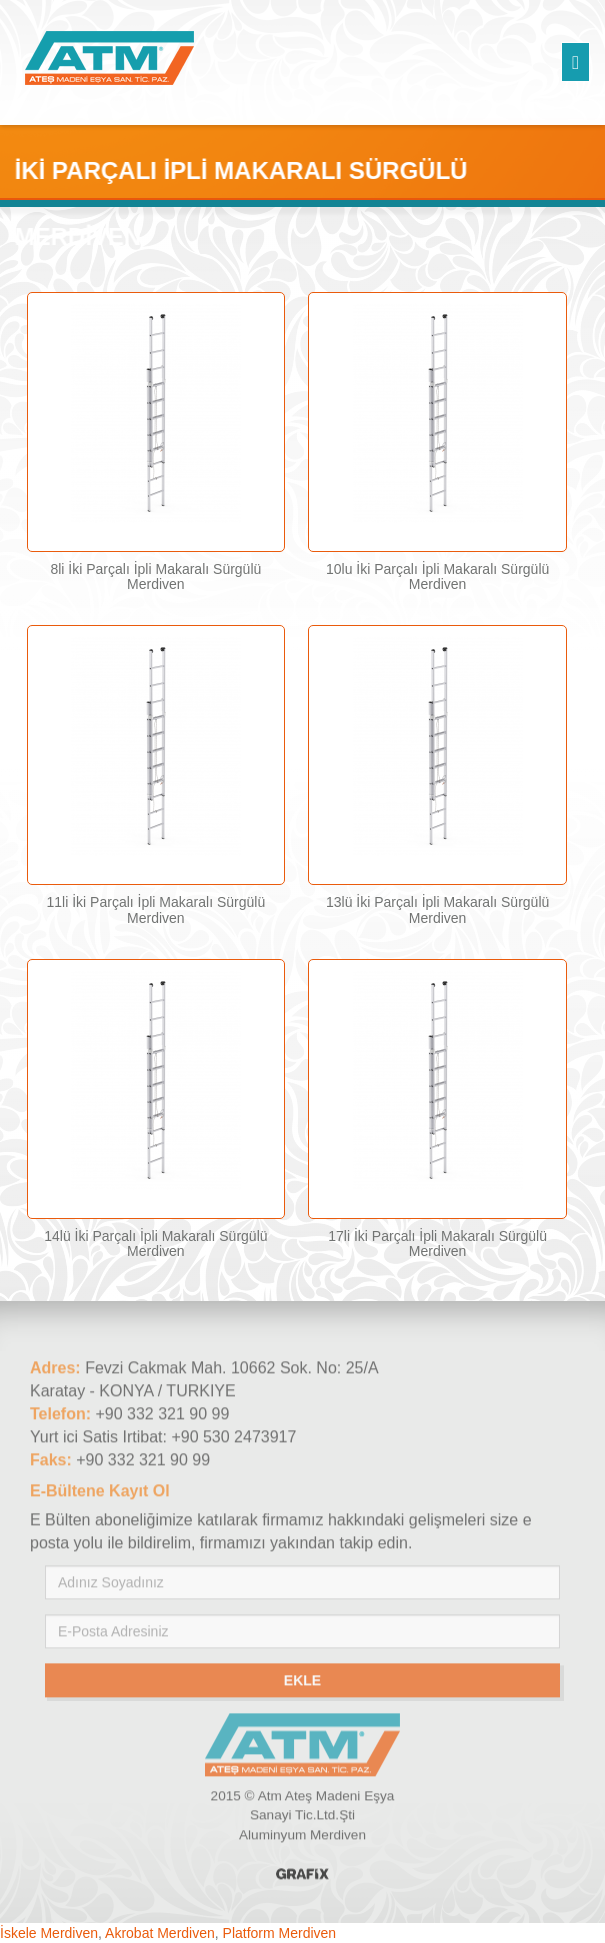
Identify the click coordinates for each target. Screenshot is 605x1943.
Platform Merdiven (280, 1933)
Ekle (302, 1683)
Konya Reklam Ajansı (302, 1876)
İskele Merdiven (49, 1933)
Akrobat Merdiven (160, 1933)
